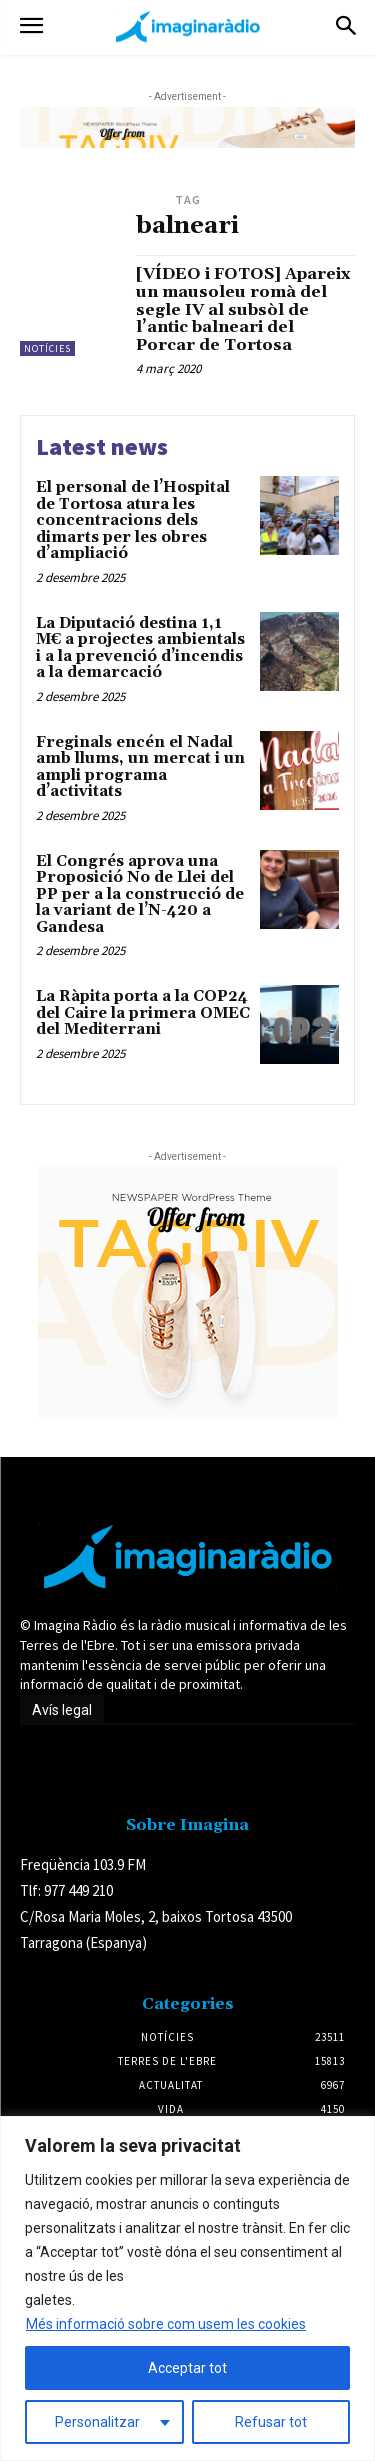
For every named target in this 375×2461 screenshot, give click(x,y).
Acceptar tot (187, 2368)
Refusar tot (271, 2422)
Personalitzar (97, 2422)
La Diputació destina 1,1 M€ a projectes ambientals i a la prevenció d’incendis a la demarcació (140, 648)
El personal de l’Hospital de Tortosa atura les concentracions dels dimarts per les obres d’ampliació (133, 520)
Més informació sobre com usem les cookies (166, 2324)
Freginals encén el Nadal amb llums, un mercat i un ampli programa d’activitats (140, 767)
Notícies (47, 348)
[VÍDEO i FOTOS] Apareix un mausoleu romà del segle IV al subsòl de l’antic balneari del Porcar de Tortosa (243, 309)
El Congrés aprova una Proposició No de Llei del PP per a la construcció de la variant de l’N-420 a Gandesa (140, 894)
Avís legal (62, 1710)
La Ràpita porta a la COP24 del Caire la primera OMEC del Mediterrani (143, 1013)
